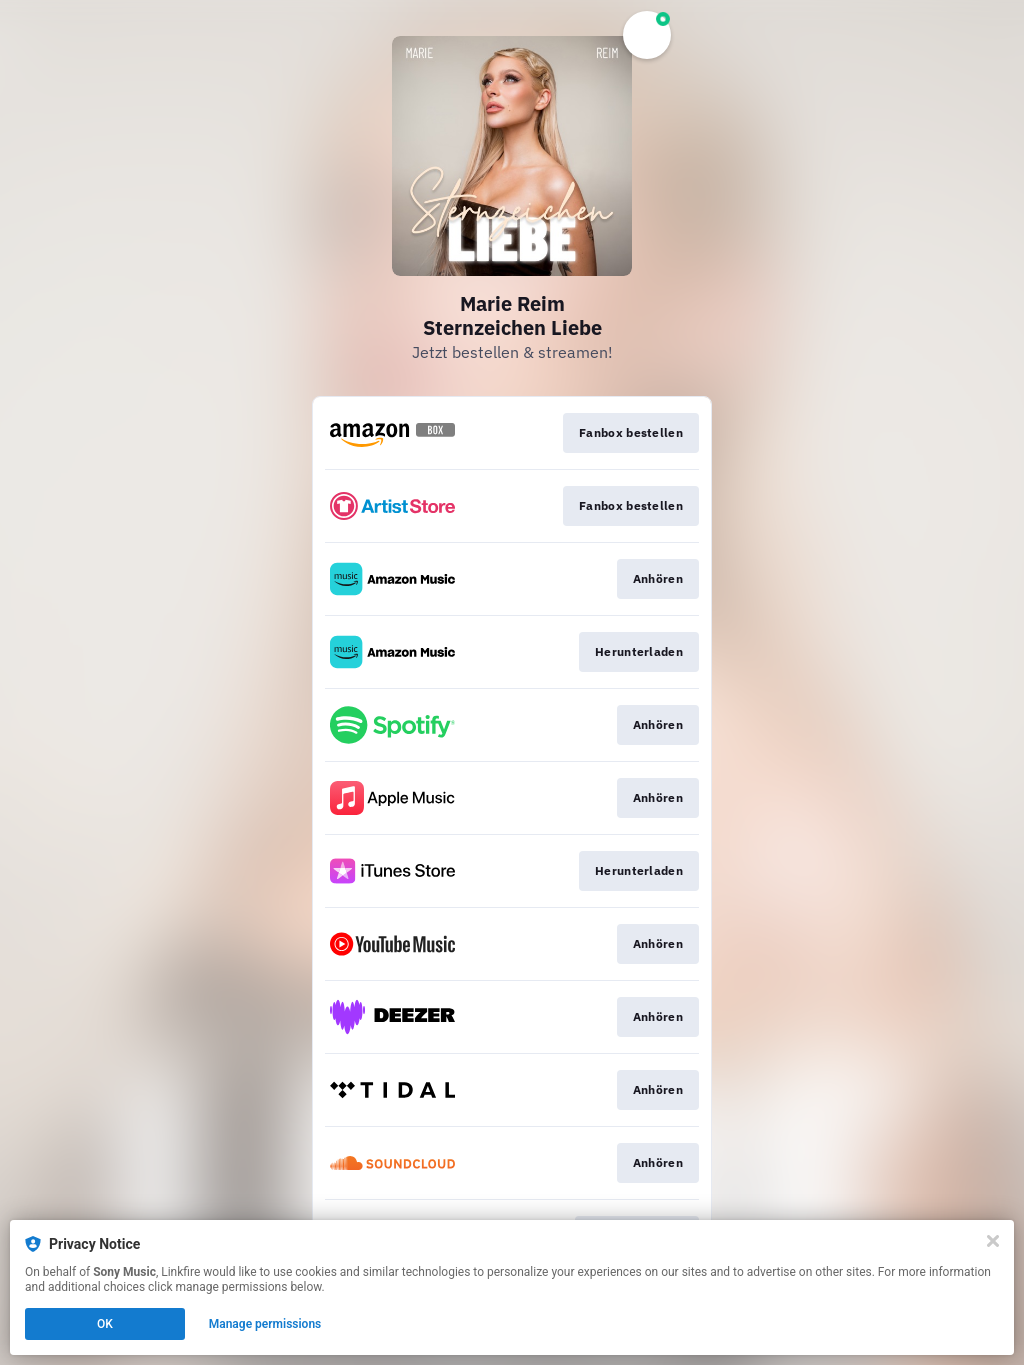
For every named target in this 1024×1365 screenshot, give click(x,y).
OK (105, 1324)
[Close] (993, 1241)
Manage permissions (265, 1324)
